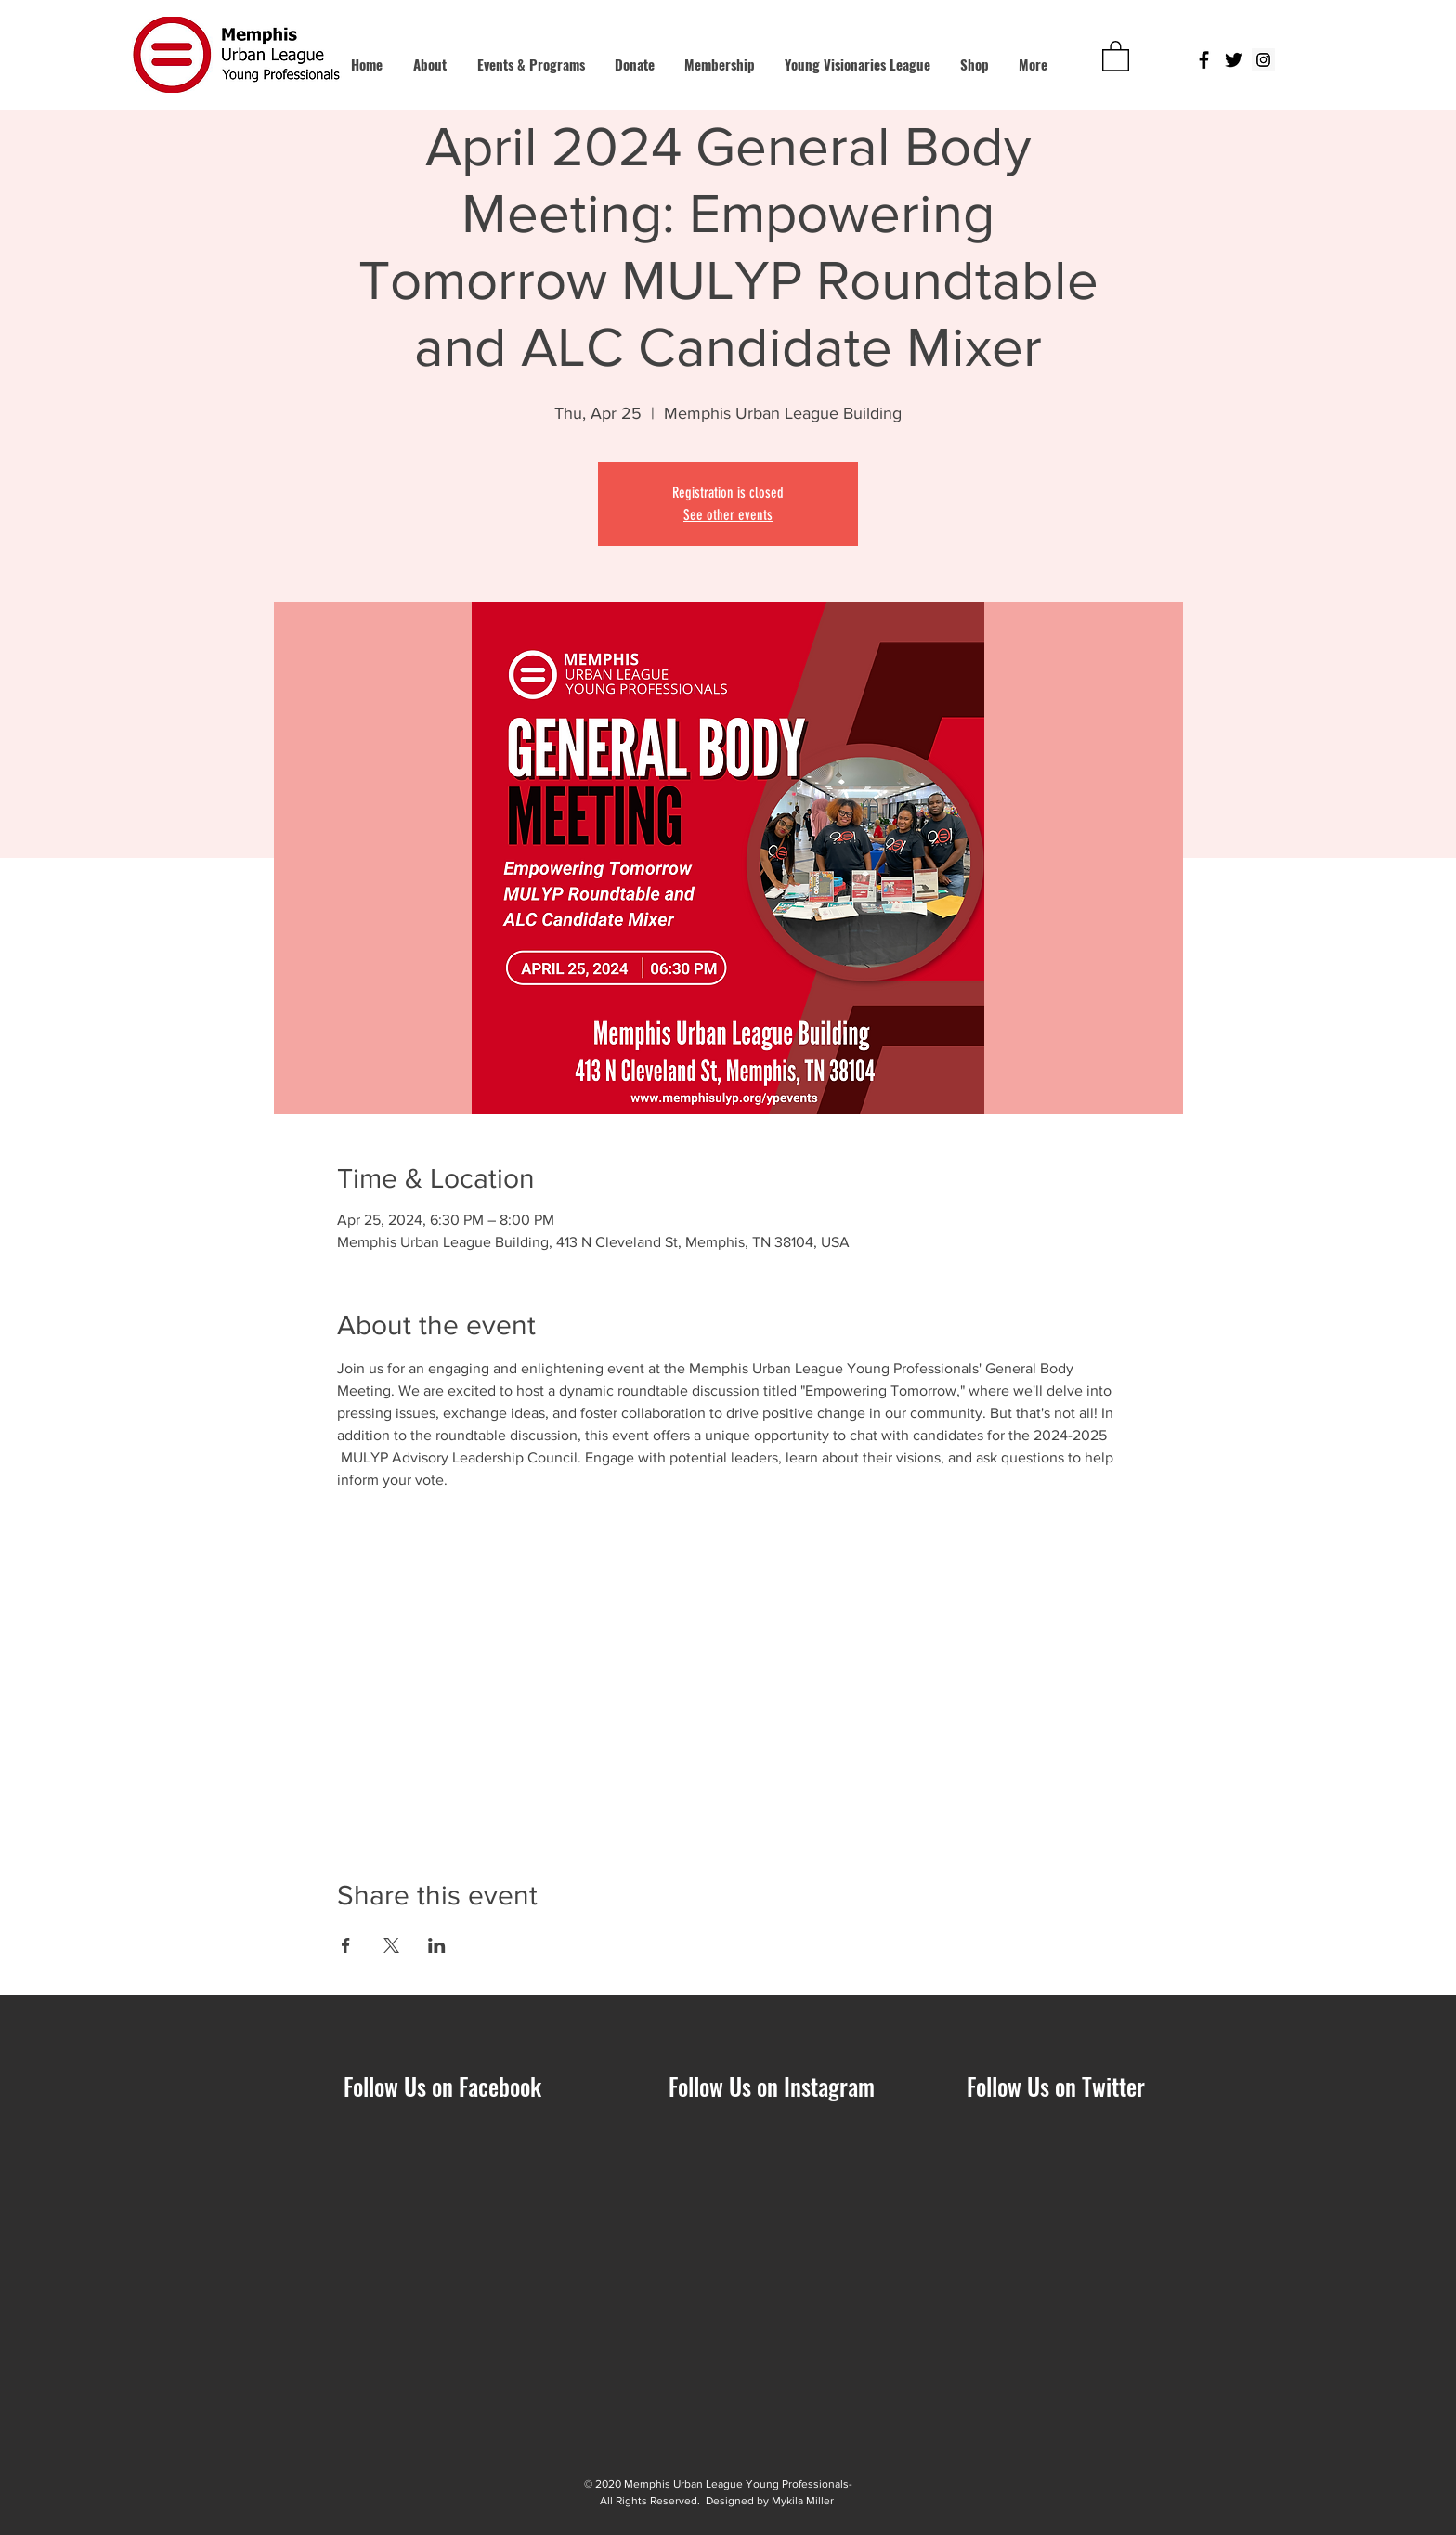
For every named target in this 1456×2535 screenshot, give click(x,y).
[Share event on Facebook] (346, 1945)
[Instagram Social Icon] (1263, 60)
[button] (1115, 55)
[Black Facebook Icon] (1204, 60)
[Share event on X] (391, 1945)
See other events (728, 515)
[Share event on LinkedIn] (437, 1945)
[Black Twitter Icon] (1233, 60)
